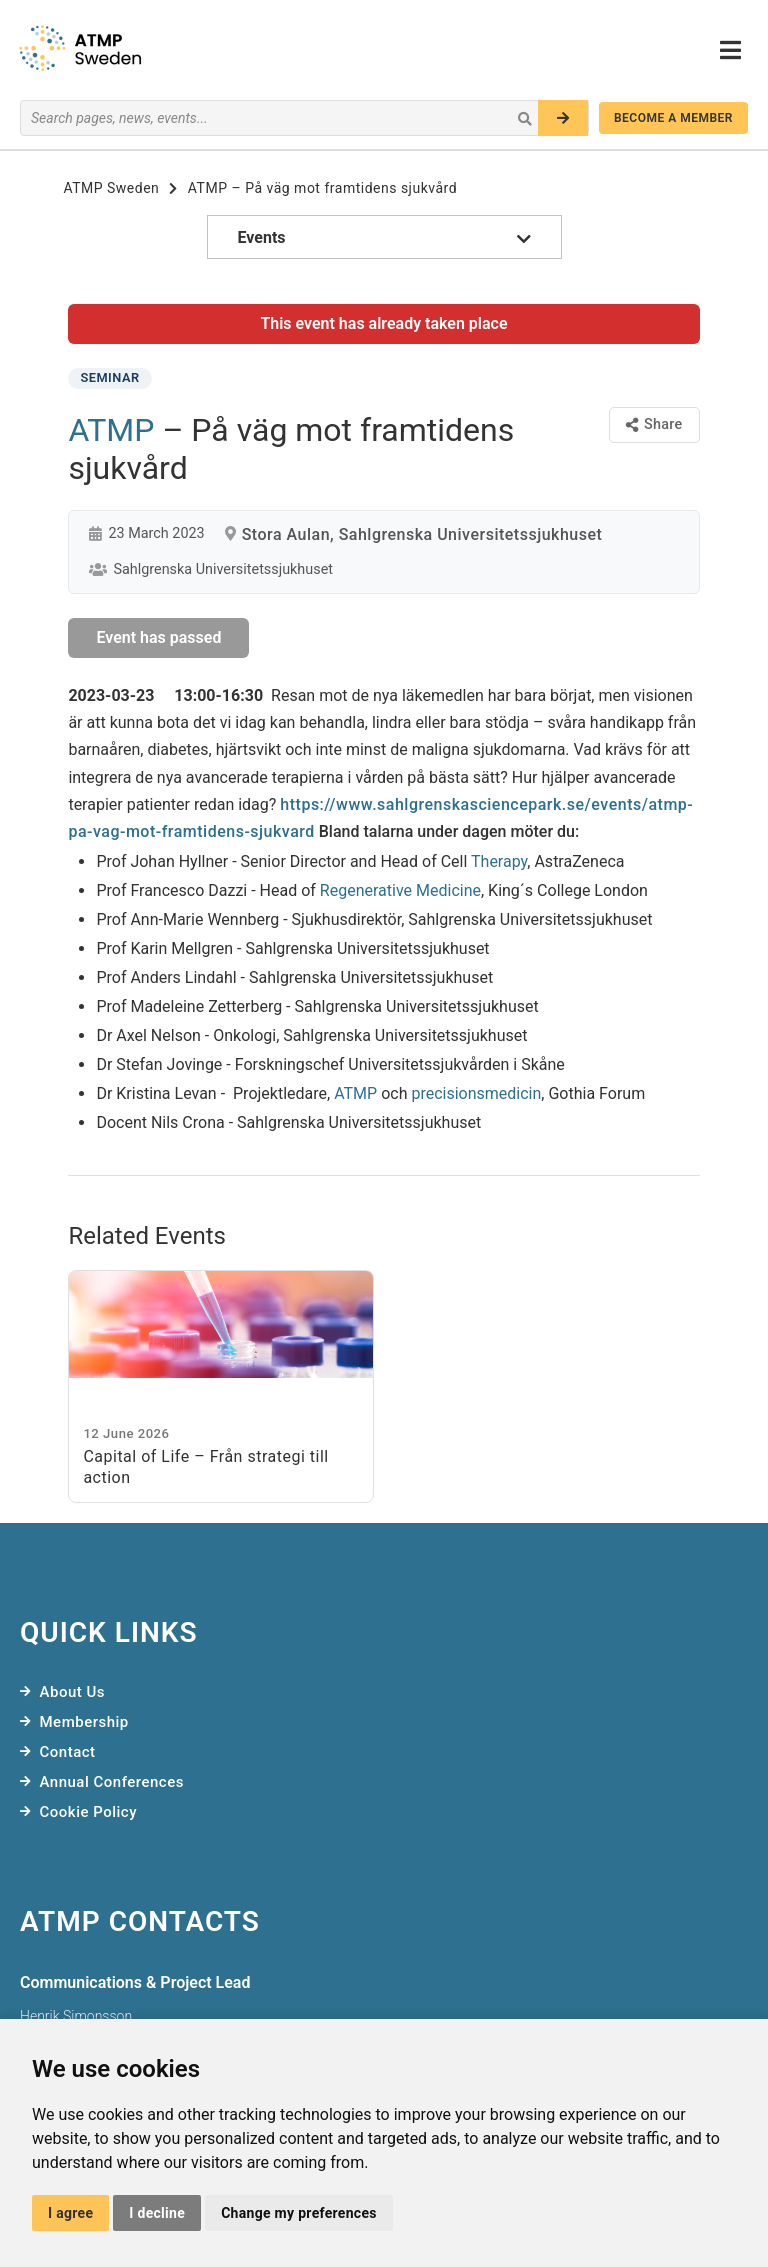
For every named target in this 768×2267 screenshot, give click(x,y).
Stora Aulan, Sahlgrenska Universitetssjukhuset (422, 535)
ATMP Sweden (111, 188)
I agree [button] (70, 2213)
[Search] (563, 118)
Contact (68, 1752)
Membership (84, 1722)
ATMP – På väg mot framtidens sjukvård (322, 188)
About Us (73, 1692)
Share (654, 424)
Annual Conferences (112, 1782)
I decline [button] (157, 2213)
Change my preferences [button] (299, 2213)
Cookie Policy (89, 1812)
